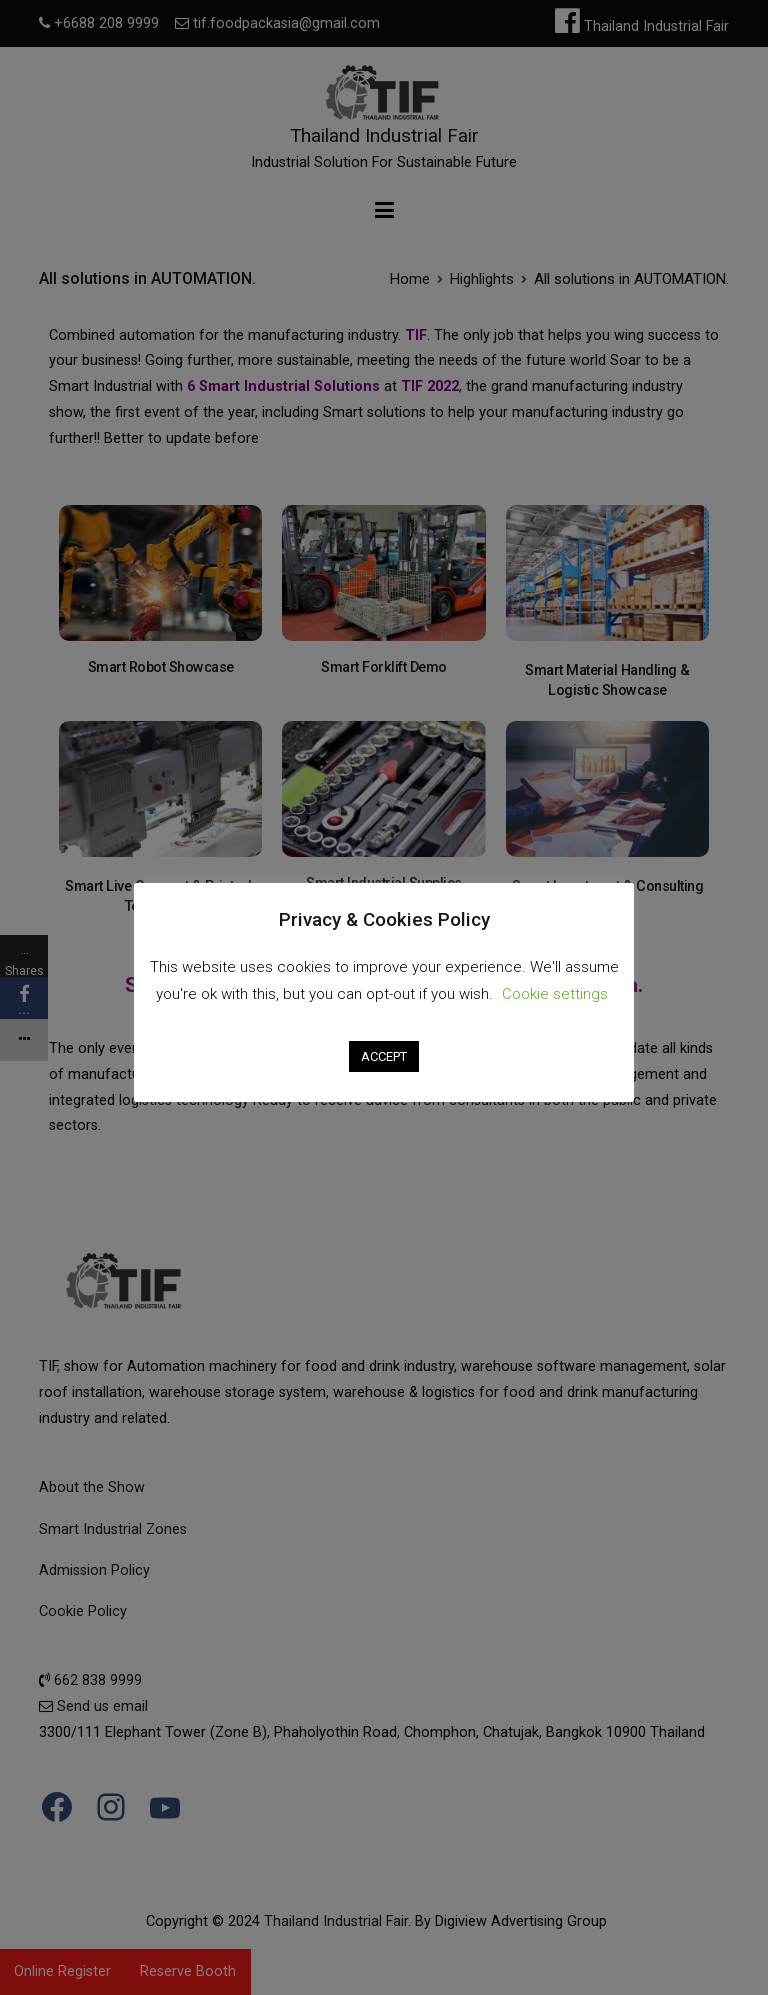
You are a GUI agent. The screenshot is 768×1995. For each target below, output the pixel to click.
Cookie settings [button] (555, 994)
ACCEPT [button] (384, 1056)
